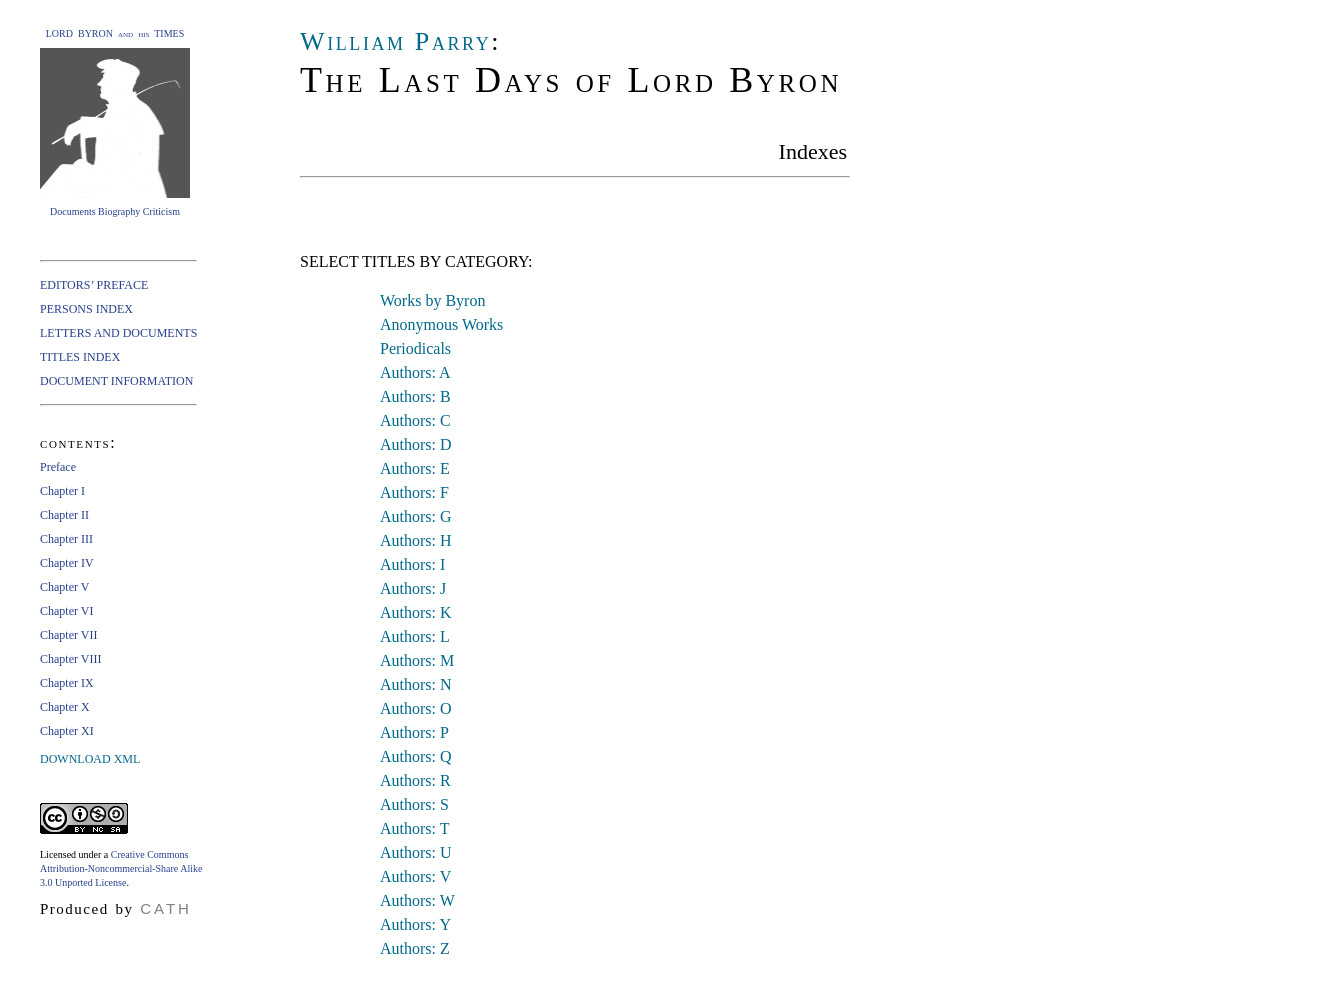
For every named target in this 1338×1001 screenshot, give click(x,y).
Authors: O (416, 708)
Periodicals (415, 348)
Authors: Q (416, 756)
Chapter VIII (70, 659)
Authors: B (415, 396)
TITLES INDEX (80, 357)
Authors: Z (415, 948)
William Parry (395, 41)
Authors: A (415, 372)
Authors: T (414, 828)
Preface (58, 467)
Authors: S (414, 804)
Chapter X (65, 707)
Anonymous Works (441, 324)
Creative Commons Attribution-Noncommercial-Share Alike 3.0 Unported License (121, 868)
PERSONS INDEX (86, 309)
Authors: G (416, 516)
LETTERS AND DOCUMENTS (118, 333)
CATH (166, 908)
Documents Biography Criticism (115, 211)
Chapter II (64, 515)
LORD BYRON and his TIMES (115, 33)
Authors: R (415, 780)
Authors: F (414, 492)
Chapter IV (67, 563)
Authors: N (416, 684)
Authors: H (416, 540)
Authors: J (413, 588)
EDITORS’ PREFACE (94, 285)
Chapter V (64, 587)
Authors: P (414, 732)
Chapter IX (67, 683)
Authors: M (417, 660)
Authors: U (416, 852)
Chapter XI (67, 731)
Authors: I (412, 564)
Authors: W (417, 900)
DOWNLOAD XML (90, 759)
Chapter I (62, 491)
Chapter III (66, 539)
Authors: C (415, 420)
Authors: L (415, 636)
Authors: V (415, 876)
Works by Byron (432, 300)
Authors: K (416, 612)
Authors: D (416, 444)
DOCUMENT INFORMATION (116, 381)
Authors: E (415, 468)
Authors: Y (415, 924)
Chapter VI (66, 611)
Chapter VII (68, 635)
